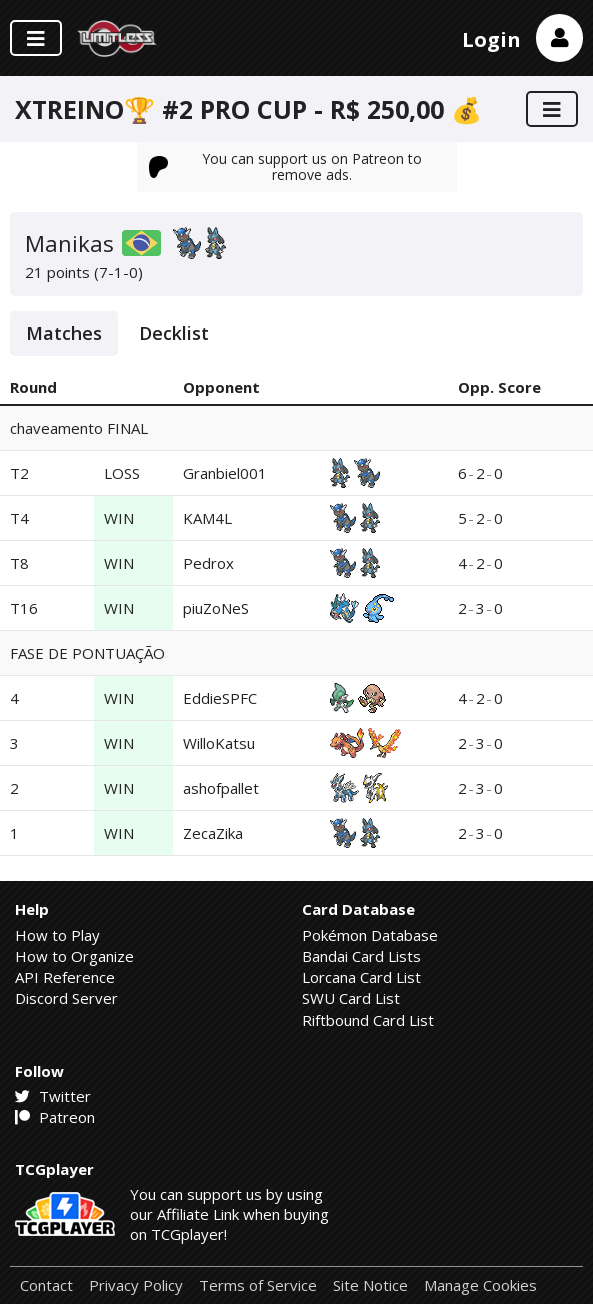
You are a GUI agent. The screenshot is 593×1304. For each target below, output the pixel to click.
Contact (46, 1285)
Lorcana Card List (361, 977)
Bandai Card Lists (361, 956)
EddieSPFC (220, 698)
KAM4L (207, 518)
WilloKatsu (219, 743)
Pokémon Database (370, 935)
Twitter (53, 1096)
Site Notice (370, 1285)
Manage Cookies (480, 1285)
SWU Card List (351, 998)
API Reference (65, 977)
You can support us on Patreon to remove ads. (286, 166)
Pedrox (208, 563)
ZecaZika (213, 833)
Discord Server (66, 998)
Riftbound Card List (368, 1020)
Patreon (55, 1117)
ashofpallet (221, 788)
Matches (64, 333)
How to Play (57, 935)
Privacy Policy (136, 1285)
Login (491, 39)
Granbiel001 (225, 473)
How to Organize (74, 956)
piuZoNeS (216, 608)
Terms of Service (258, 1285)
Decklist (174, 333)
